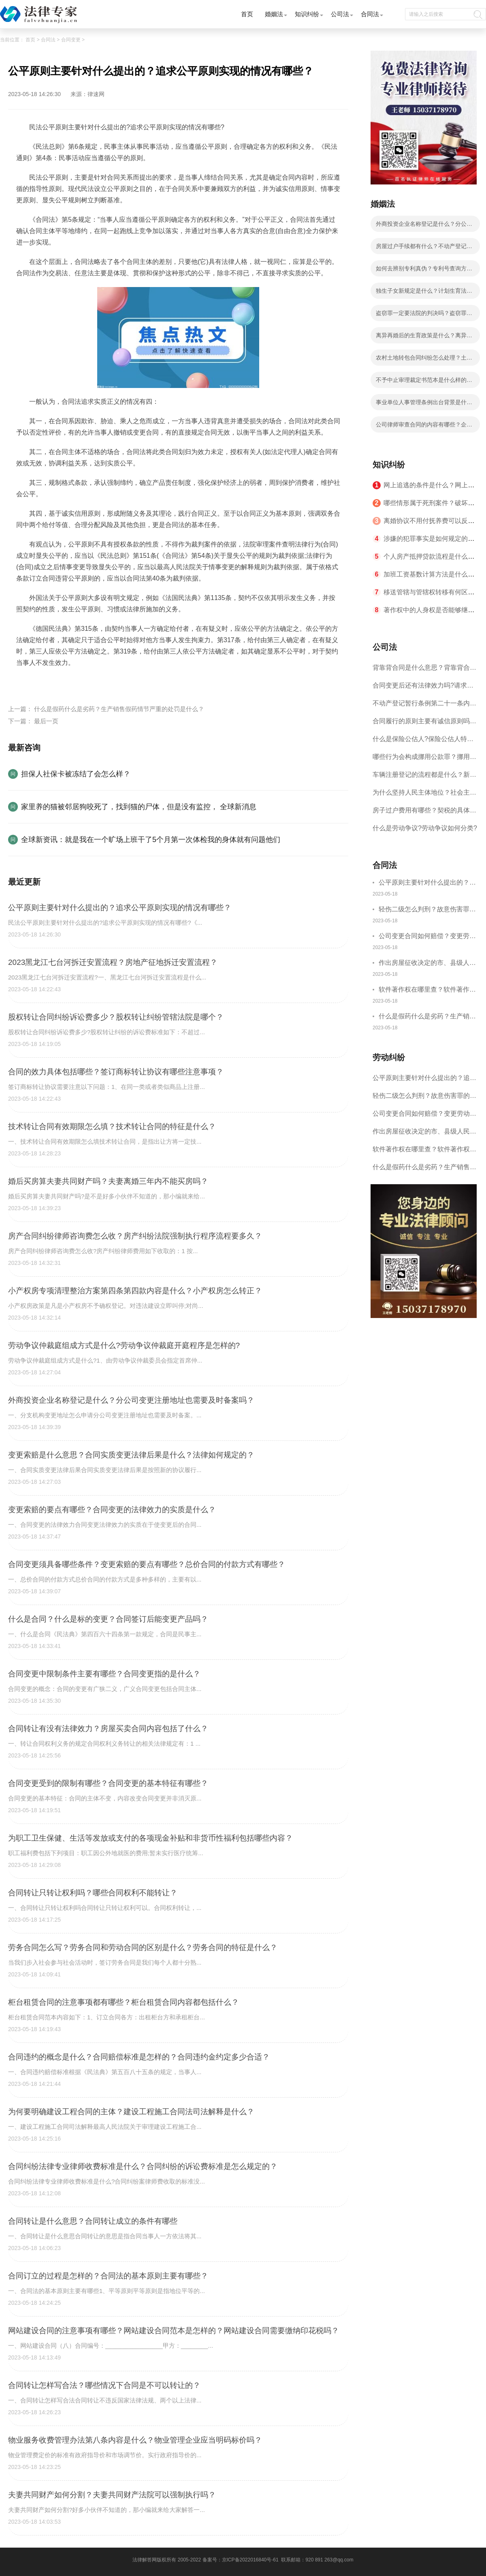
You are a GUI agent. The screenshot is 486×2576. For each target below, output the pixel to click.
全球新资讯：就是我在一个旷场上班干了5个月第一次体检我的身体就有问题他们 (150, 840)
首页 (247, 14)
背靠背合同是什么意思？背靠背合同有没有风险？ (424, 670)
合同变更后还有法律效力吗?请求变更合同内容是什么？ (423, 688)
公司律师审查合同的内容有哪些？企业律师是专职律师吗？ (424, 427)
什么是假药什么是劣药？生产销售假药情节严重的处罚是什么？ (119, 708)
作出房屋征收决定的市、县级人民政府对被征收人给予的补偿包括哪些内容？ (427, 964)
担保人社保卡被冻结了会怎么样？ (75, 774)
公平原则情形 (97, 681)
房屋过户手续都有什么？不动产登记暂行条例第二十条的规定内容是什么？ (424, 248)
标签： (26, 681)
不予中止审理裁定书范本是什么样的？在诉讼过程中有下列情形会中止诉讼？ (424, 382)
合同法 (370, 14)
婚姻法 (274, 14)
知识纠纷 (307, 14)
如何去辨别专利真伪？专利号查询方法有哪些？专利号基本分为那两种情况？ (424, 270)
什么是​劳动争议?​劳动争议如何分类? (425, 828)
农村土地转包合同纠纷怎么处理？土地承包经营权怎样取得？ (424, 360)
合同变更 (71, 40)
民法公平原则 (56, 681)
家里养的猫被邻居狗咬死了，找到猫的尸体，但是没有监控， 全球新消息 (138, 807)
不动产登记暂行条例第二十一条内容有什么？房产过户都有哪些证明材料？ (424, 706)
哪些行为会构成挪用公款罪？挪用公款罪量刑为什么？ (424, 759)
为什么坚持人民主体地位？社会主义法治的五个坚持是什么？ (424, 795)
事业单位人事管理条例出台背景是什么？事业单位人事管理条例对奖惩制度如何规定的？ (424, 404)
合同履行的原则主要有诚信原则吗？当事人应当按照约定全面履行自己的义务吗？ (424, 724)
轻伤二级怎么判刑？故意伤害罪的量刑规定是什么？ (427, 910)
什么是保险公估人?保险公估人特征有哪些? (423, 741)
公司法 (340, 14)
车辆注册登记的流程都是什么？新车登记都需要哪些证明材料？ (424, 777)
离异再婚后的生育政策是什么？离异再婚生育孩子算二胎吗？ (424, 337)
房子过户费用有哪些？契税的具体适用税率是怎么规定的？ (424, 813)
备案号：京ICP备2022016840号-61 (240, 2560)
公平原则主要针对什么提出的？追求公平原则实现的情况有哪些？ (427, 883)
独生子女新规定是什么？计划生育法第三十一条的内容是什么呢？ (424, 293)
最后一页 (46, 721)
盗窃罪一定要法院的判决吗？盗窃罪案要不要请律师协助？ (424, 315)
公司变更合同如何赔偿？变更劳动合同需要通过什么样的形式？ (427, 937)
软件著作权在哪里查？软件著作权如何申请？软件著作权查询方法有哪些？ (427, 990)
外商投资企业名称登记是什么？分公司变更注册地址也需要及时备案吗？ (424, 226)
